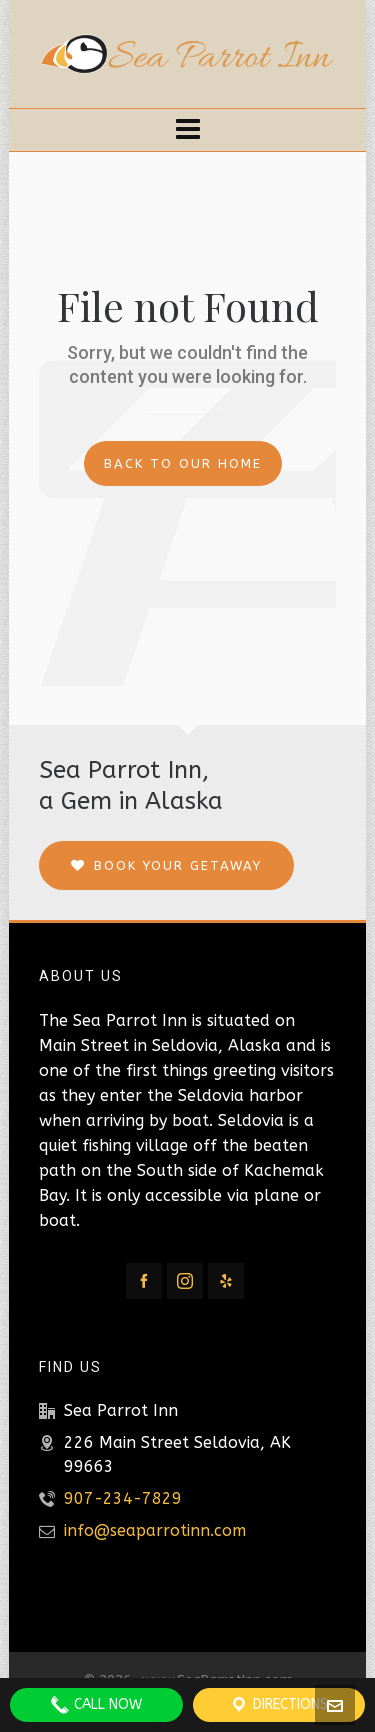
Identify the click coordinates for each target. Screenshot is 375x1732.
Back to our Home (183, 463)
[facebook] (144, 1281)
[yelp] (226, 1281)
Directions (278, 1705)
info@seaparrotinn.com (155, 1530)
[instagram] (185, 1281)
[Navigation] (187, 130)
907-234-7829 (123, 1498)
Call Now (96, 1705)
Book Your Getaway (166, 865)
